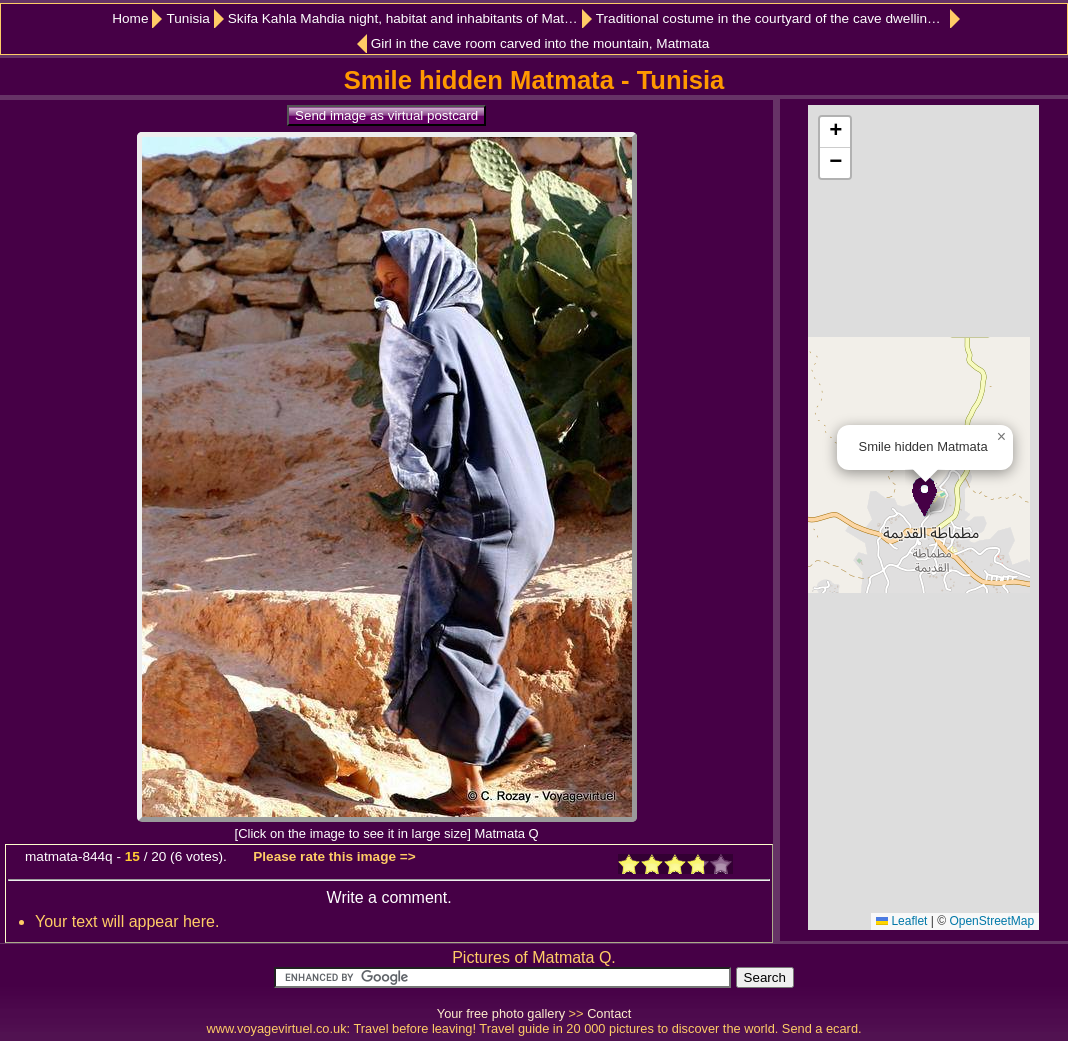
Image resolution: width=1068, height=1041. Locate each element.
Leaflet (901, 921)
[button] (924, 496)
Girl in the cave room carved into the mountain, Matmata (540, 43)
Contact (609, 1013)
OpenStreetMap (991, 921)
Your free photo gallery (501, 1013)
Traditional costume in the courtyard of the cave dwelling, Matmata (778, 18)
